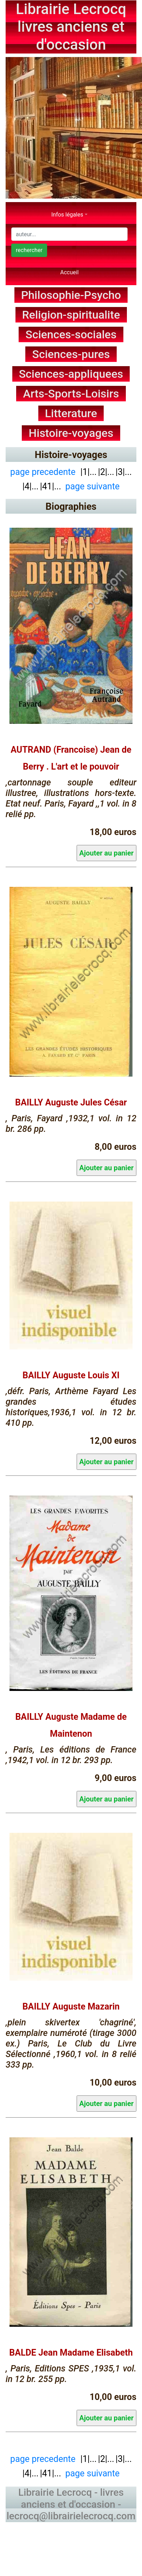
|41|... (50, 486)
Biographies (71, 506)
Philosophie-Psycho (71, 295)
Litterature (71, 413)
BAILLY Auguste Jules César (71, 1102)
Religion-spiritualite (71, 314)
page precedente (43, 472)
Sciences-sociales (71, 334)
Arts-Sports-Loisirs (71, 393)
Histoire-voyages (71, 433)
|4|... (30, 486)
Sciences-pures (71, 354)
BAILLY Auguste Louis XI (71, 1375)
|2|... (106, 472)
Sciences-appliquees (71, 374)
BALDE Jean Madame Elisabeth (71, 2353)
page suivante (92, 486)
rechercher (29, 250)
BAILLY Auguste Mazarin (71, 2006)
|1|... (87, 472)
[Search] (69, 234)
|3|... (124, 472)
